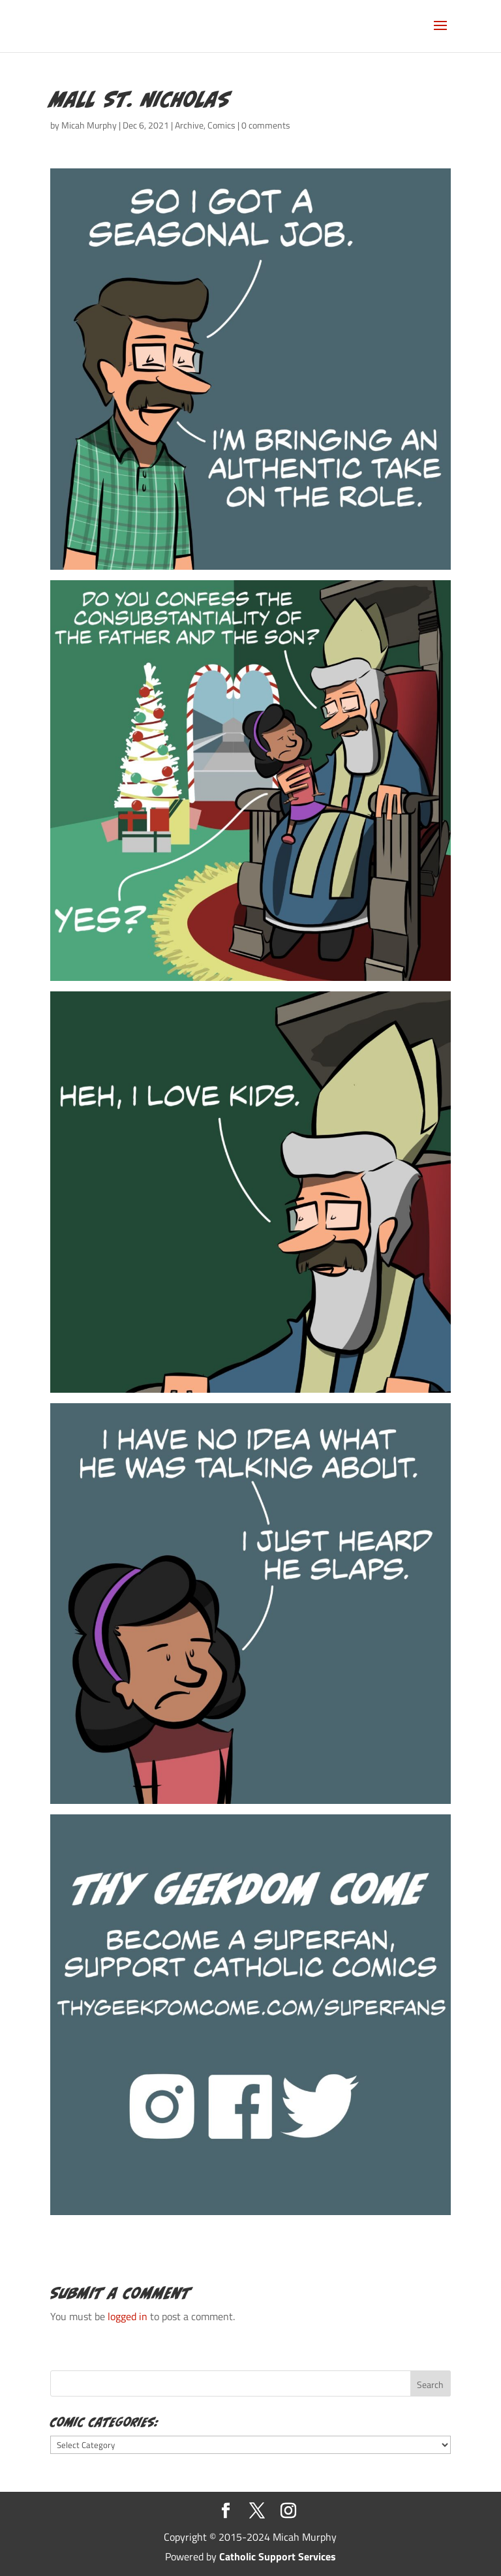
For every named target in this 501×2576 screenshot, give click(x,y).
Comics (221, 125)
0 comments (265, 125)
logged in (127, 2316)
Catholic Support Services (277, 2556)
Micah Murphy (89, 125)
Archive (189, 125)
